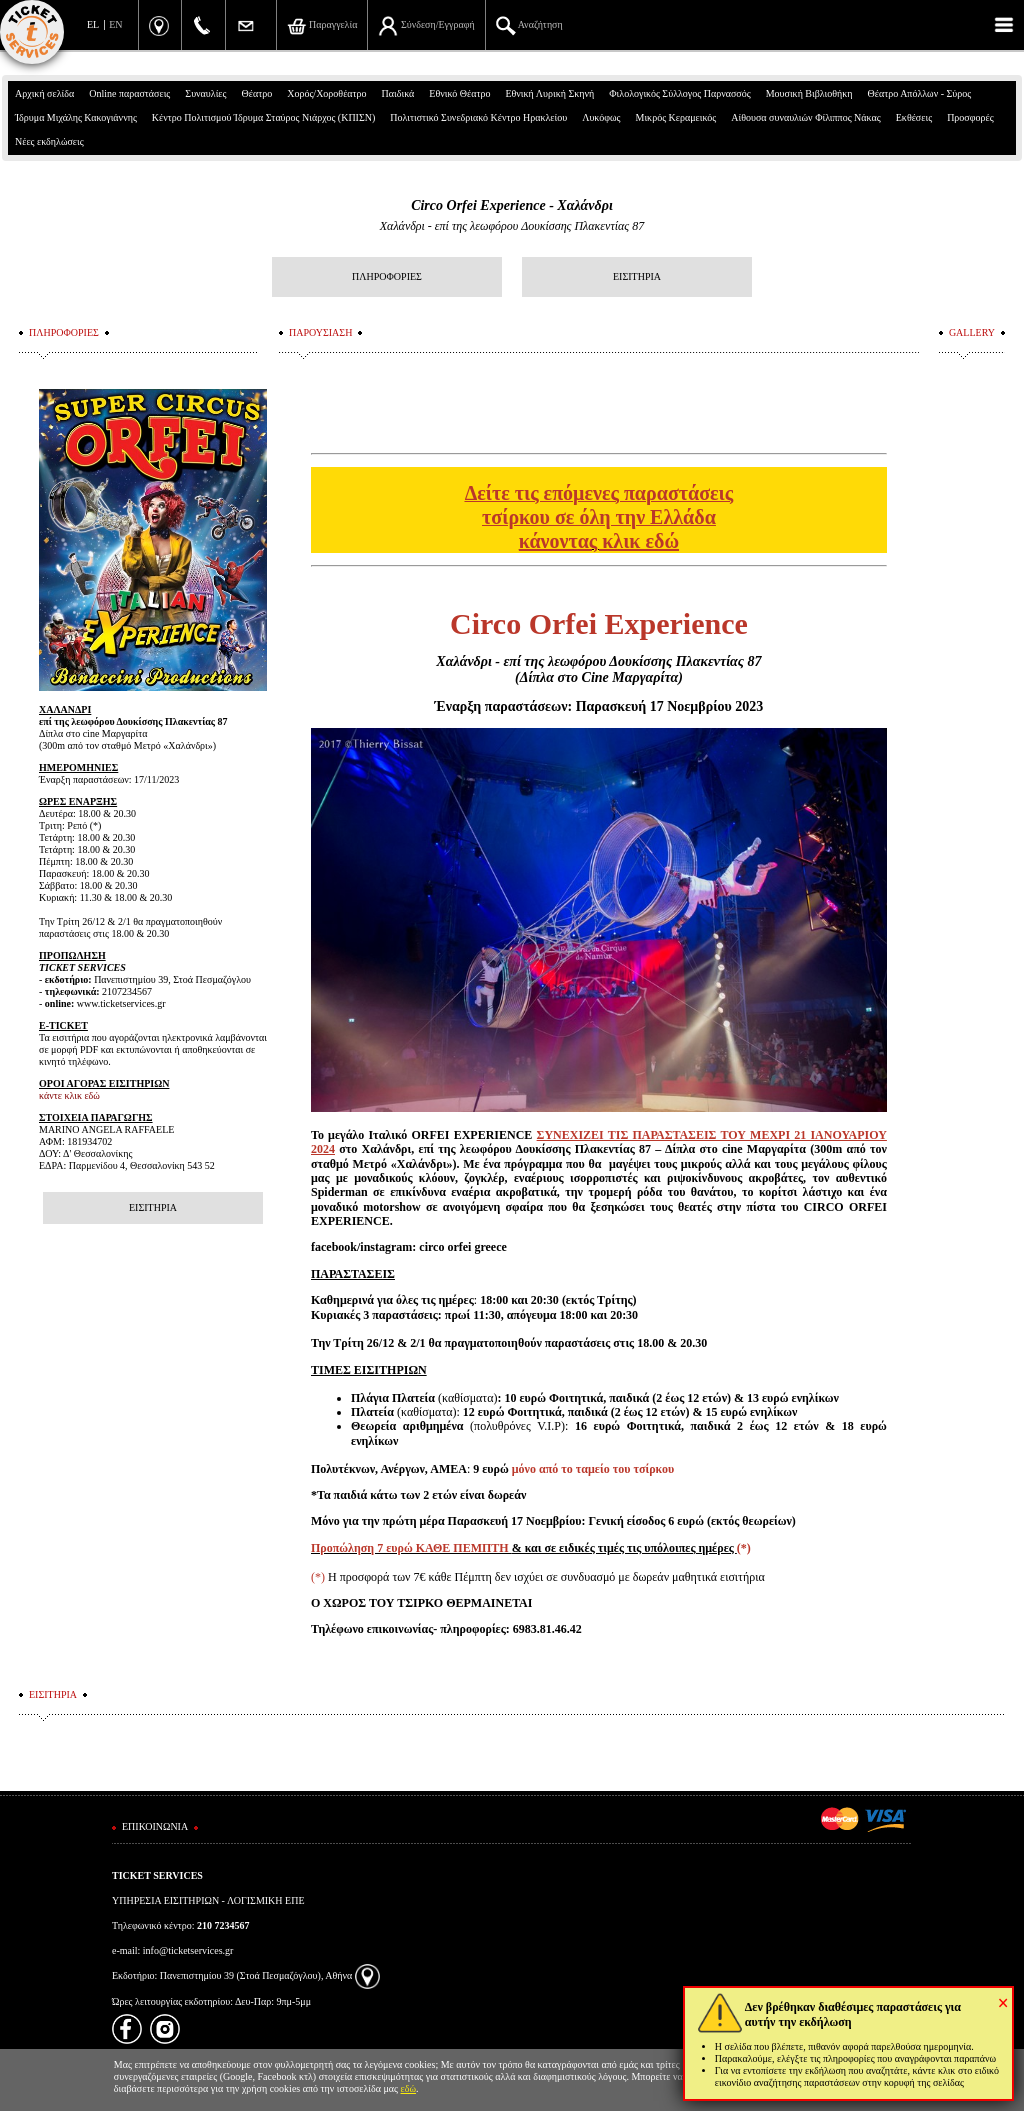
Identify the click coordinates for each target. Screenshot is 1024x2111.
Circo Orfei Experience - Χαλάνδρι (512, 205)
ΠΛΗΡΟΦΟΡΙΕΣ (387, 276)
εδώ (409, 2088)
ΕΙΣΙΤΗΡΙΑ (637, 276)
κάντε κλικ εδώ (69, 1095)
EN (115, 24)
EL (93, 24)
